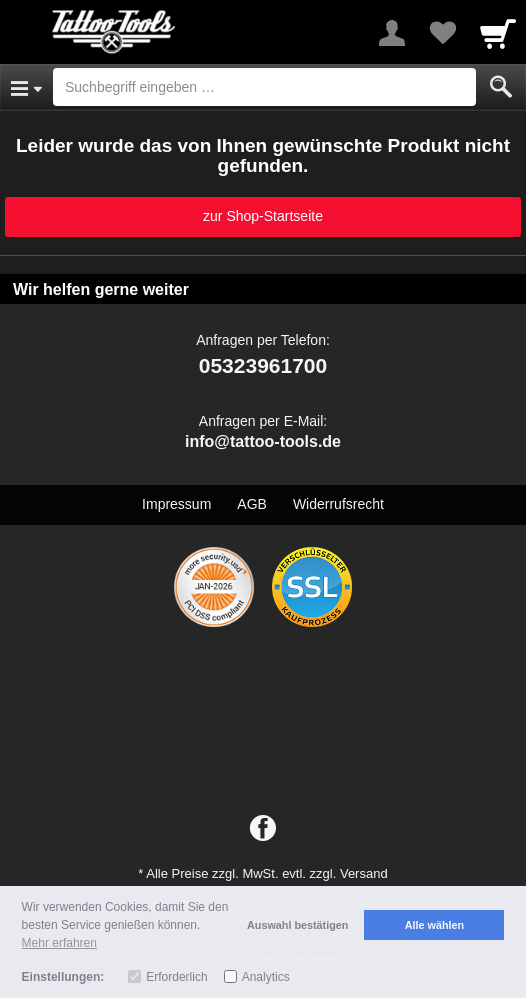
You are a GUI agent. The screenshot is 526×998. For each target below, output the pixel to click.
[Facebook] (263, 829)
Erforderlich (176, 977)
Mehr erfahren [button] (59, 943)
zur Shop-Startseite (263, 216)
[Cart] (498, 33)
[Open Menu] (26, 87)
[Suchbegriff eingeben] (264, 87)
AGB (252, 504)
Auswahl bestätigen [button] (297, 925)
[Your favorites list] (442, 33)
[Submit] (501, 87)
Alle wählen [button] (434, 925)
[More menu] (392, 33)
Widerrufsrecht (338, 504)
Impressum (176, 504)
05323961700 (263, 365)
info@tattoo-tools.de (263, 441)
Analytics (266, 977)
